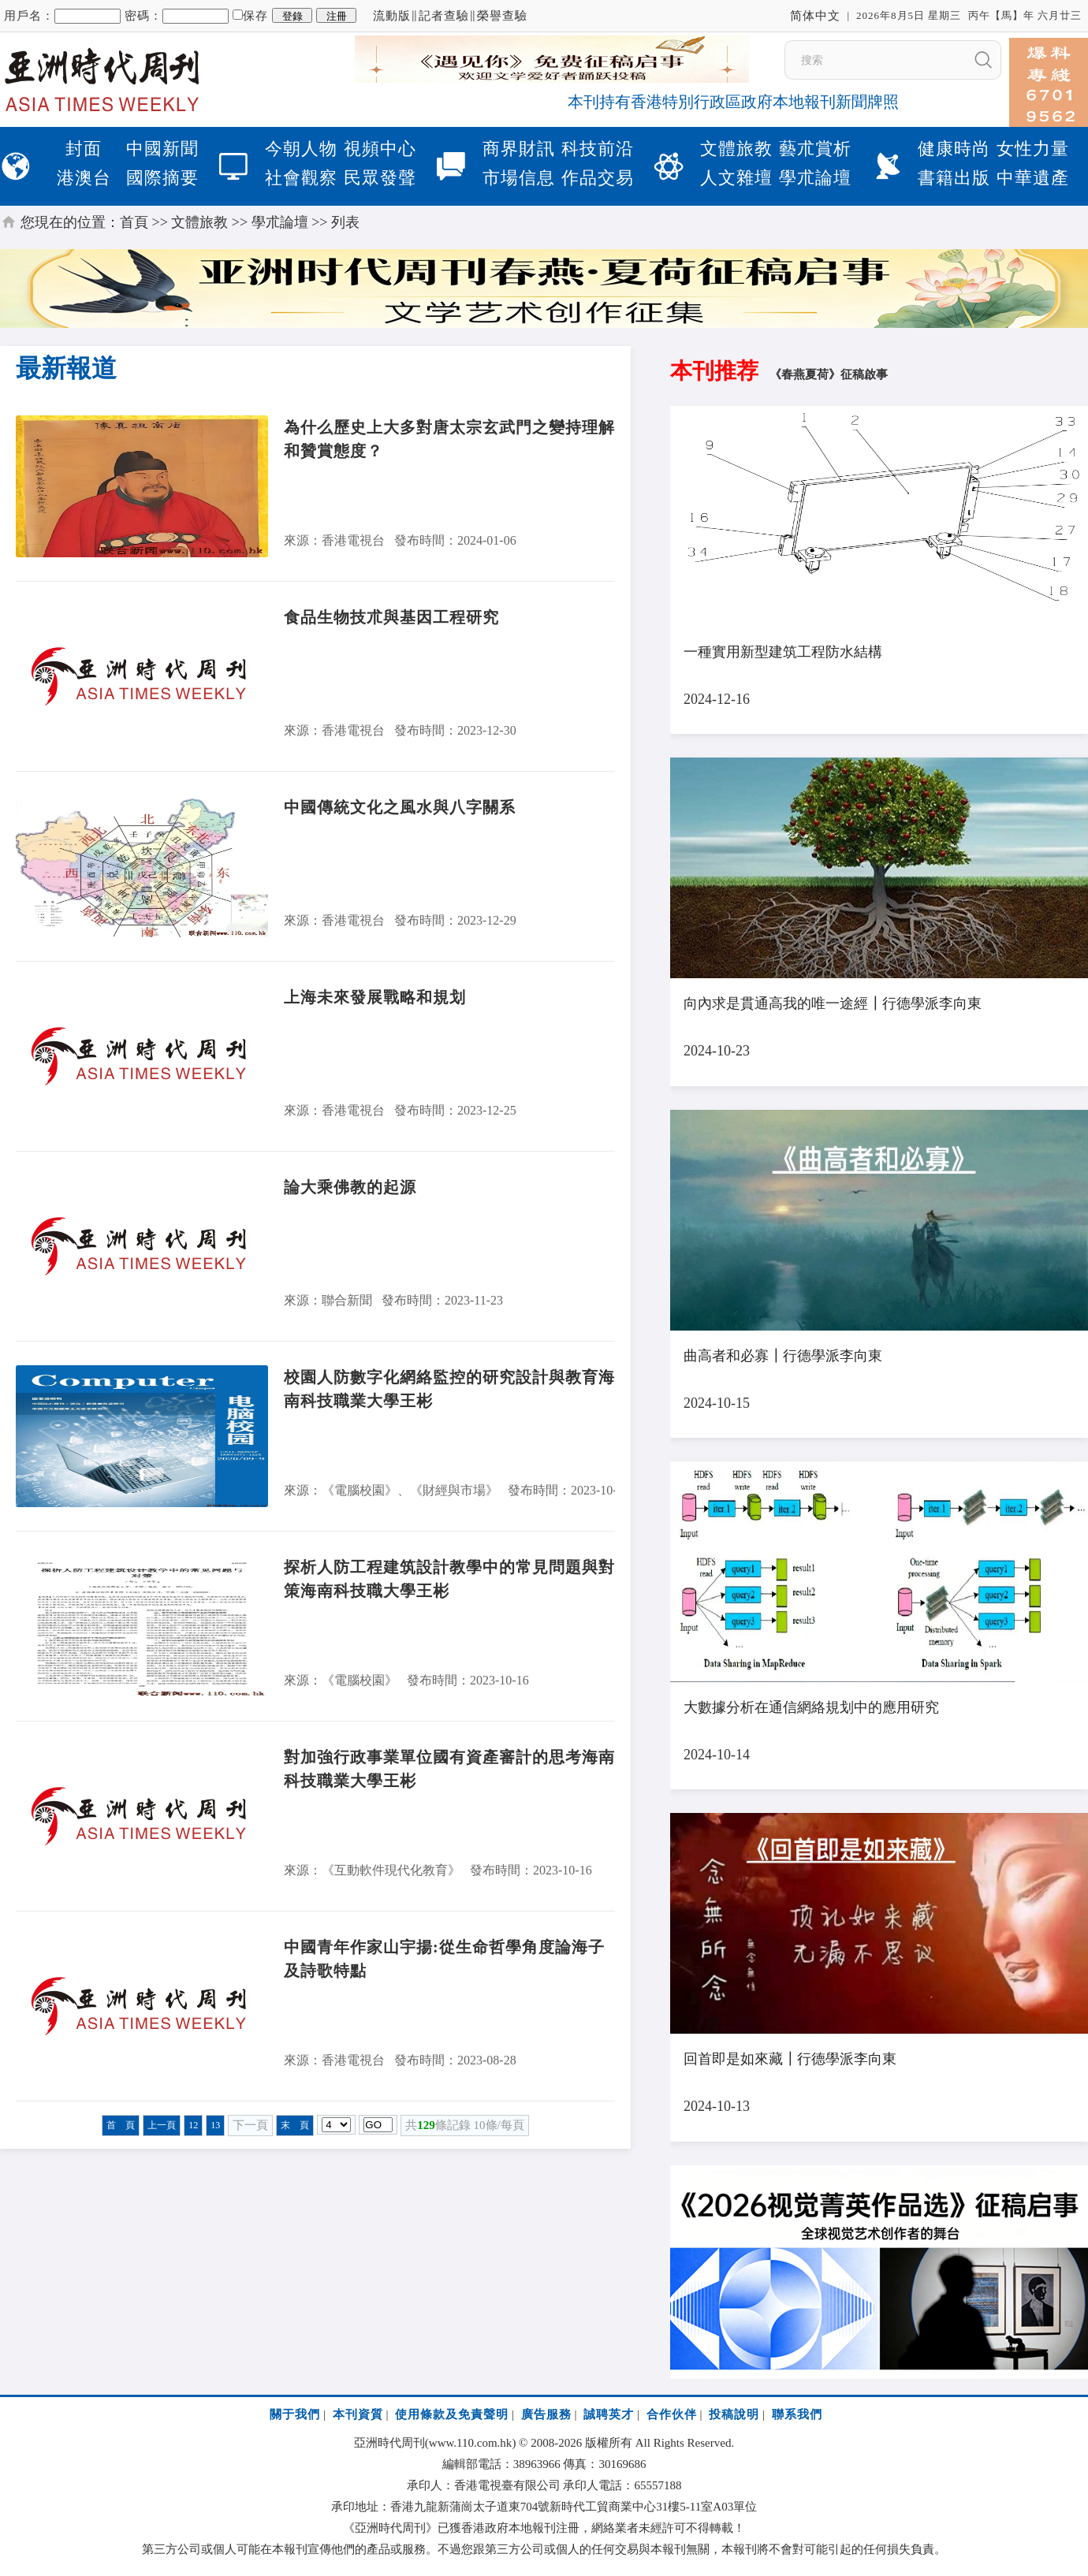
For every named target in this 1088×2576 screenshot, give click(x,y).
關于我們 (295, 2414)
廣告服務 (546, 2414)
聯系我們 (797, 2414)
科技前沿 (597, 148)
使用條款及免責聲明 (452, 2414)
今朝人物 (301, 148)
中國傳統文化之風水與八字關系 (400, 807)
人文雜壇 (736, 178)
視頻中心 (380, 148)
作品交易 (597, 178)
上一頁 (161, 2125)
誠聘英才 (608, 2414)
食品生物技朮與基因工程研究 (391, 617)
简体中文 (815, 15)
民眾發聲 (380, 178)
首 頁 (120, 2125)
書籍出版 (954, 178)
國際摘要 (162, 178)
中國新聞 (162, 148)
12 (193, 2125)
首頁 (134, 222)
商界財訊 (519, 148)
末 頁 (295, 2125)
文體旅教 (736, 148)
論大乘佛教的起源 (350, 1187)
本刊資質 (358, 2414)
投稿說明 (734, 2414)
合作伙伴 (671, 2414)
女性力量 (1033, 148)
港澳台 (84, 178)
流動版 (392, 15)
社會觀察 (301, 178)
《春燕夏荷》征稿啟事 (828, 374)
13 (215, 2125)
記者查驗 (444, 15)
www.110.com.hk (470, 2442)
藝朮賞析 (815, 148)
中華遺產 (1033, 178)
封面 (83, 148)
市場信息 (519, 178)
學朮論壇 (815, 178)
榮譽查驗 (502, 15)
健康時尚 (954, 148)
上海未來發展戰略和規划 (375, 997)
